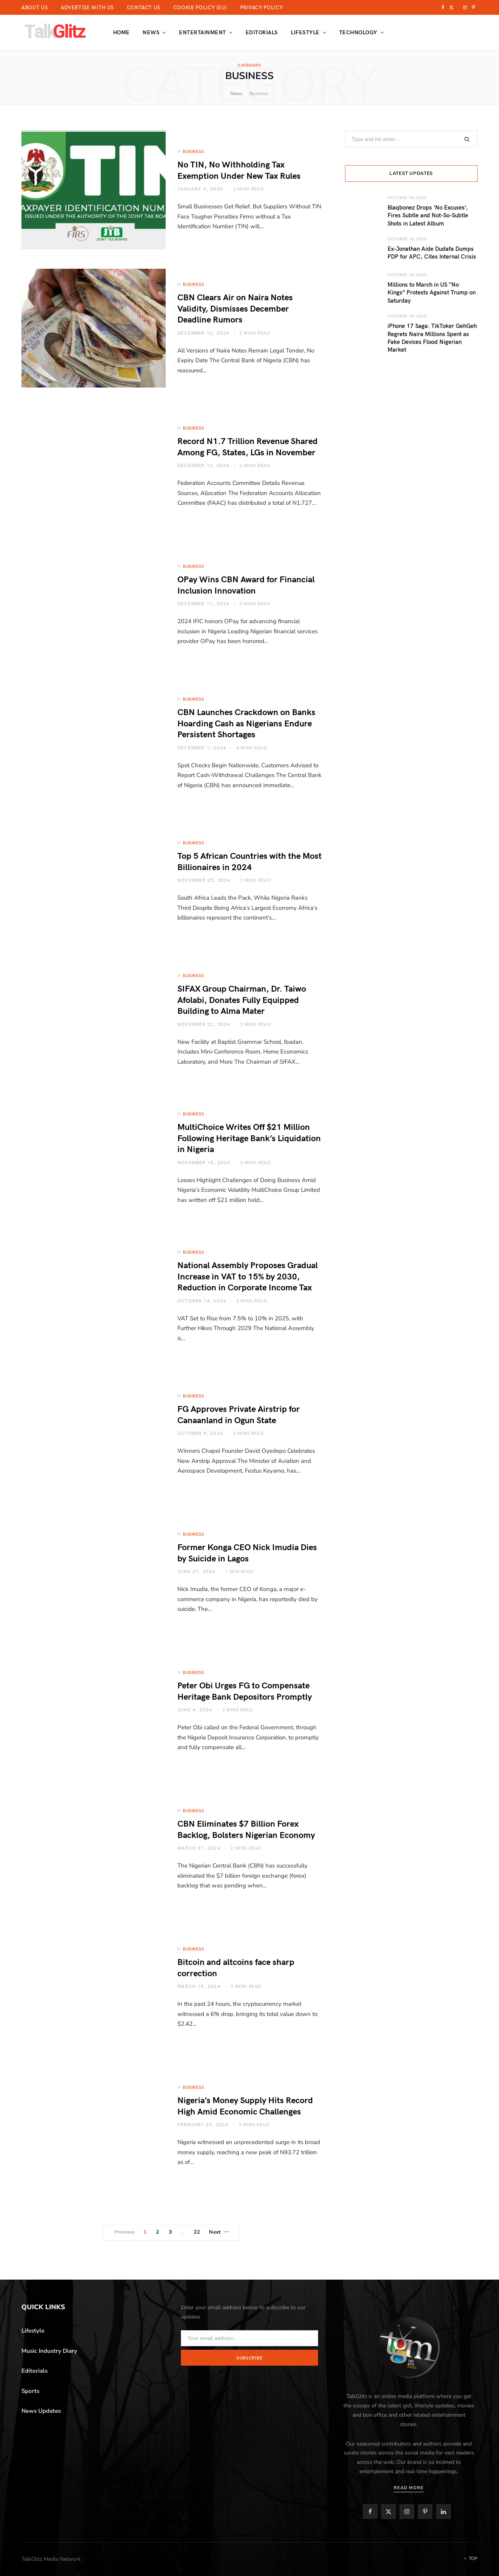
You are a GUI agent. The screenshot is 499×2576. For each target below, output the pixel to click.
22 (197, 2232)
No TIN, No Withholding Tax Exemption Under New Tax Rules (239, 169)
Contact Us (144, 7)
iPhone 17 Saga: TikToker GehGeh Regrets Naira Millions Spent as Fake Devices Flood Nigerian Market (432, 337)
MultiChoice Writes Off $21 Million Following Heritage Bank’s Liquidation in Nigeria (249, 1137)
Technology (358, 32)
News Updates (41, 2411)
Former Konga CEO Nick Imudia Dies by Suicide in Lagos (247, 1552)
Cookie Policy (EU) (200, 7)
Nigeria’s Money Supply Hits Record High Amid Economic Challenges (245, 2105)
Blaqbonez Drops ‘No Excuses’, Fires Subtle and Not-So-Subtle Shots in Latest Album (428, 215)
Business (193, 151)
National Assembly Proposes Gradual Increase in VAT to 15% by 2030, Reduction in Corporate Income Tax (247, 1276)
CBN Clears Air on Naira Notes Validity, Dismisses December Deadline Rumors (235, 308)
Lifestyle (305, 32)
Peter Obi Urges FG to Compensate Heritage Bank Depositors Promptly (244, 1690)
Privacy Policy (261, 7)
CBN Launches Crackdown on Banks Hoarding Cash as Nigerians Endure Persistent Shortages (246, 723)
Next (219, 2232)
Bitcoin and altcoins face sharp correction (235, 1967)
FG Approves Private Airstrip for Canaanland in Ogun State (238, 1414)
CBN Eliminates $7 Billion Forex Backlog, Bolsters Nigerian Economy (246, 1828)
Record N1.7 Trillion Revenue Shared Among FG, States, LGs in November (247, 446)
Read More (409, 2488)
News (151, 32)
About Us (34, 7)
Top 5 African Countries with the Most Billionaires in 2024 (249, 860)
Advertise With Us (87, 7)
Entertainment (202, 32)
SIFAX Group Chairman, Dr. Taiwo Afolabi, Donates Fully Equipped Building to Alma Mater (241, 999)
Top (471, 2558)
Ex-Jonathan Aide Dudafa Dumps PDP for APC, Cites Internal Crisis (432, 252)
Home (121, 32)
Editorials (262, 32)
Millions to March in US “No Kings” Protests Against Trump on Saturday (432, 292)
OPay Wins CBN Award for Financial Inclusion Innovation (246, 584)
